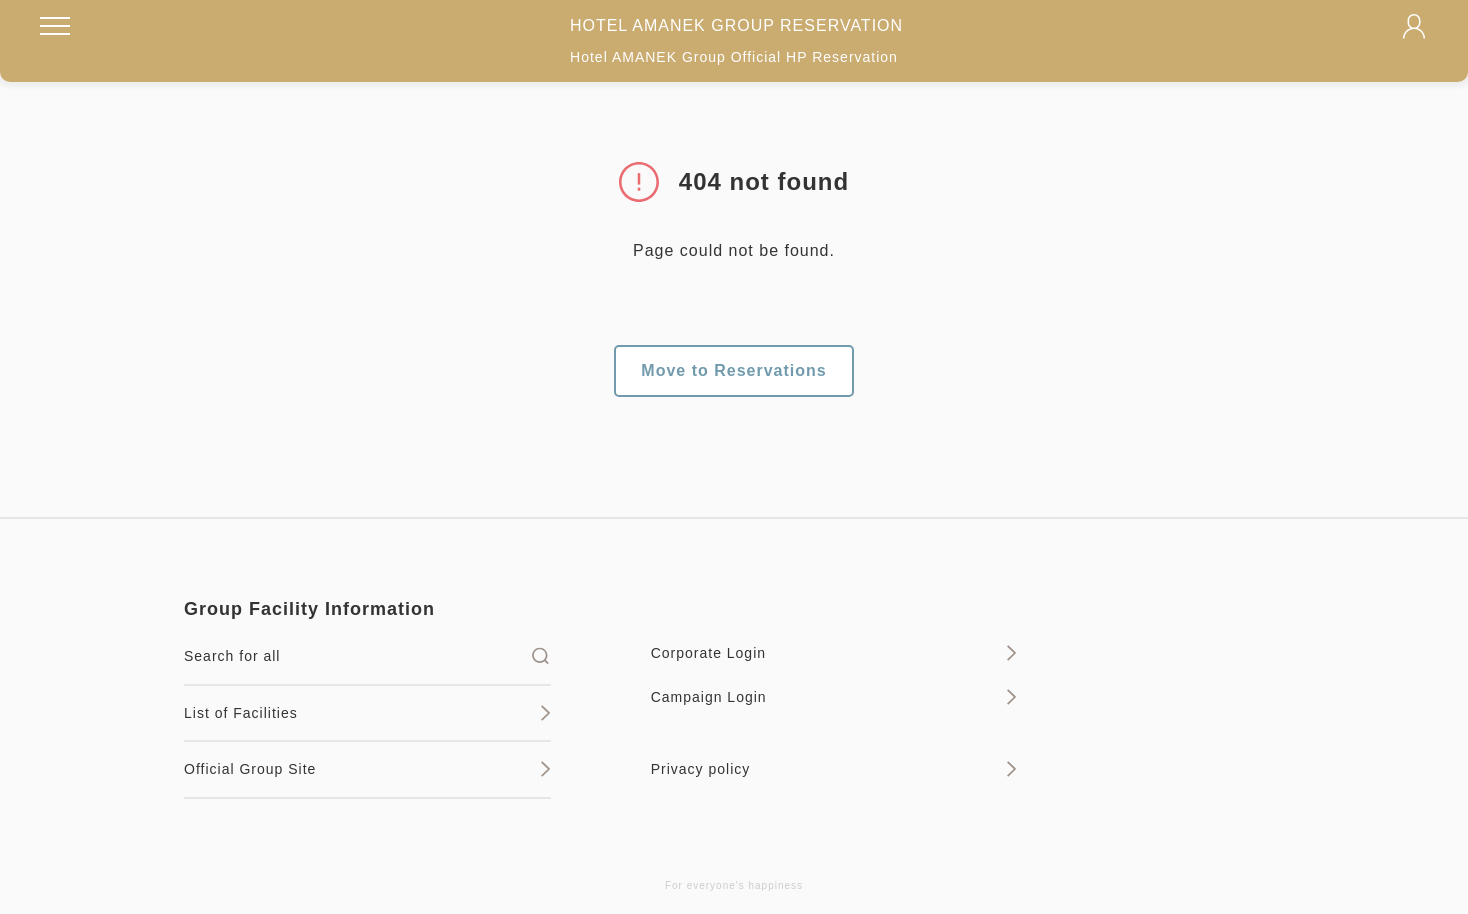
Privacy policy (834, 769)
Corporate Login (834, 653)
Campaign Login (834, 697)
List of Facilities (367, 713)
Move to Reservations (733, 370)
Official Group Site (367, 769)
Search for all (367, 656)
